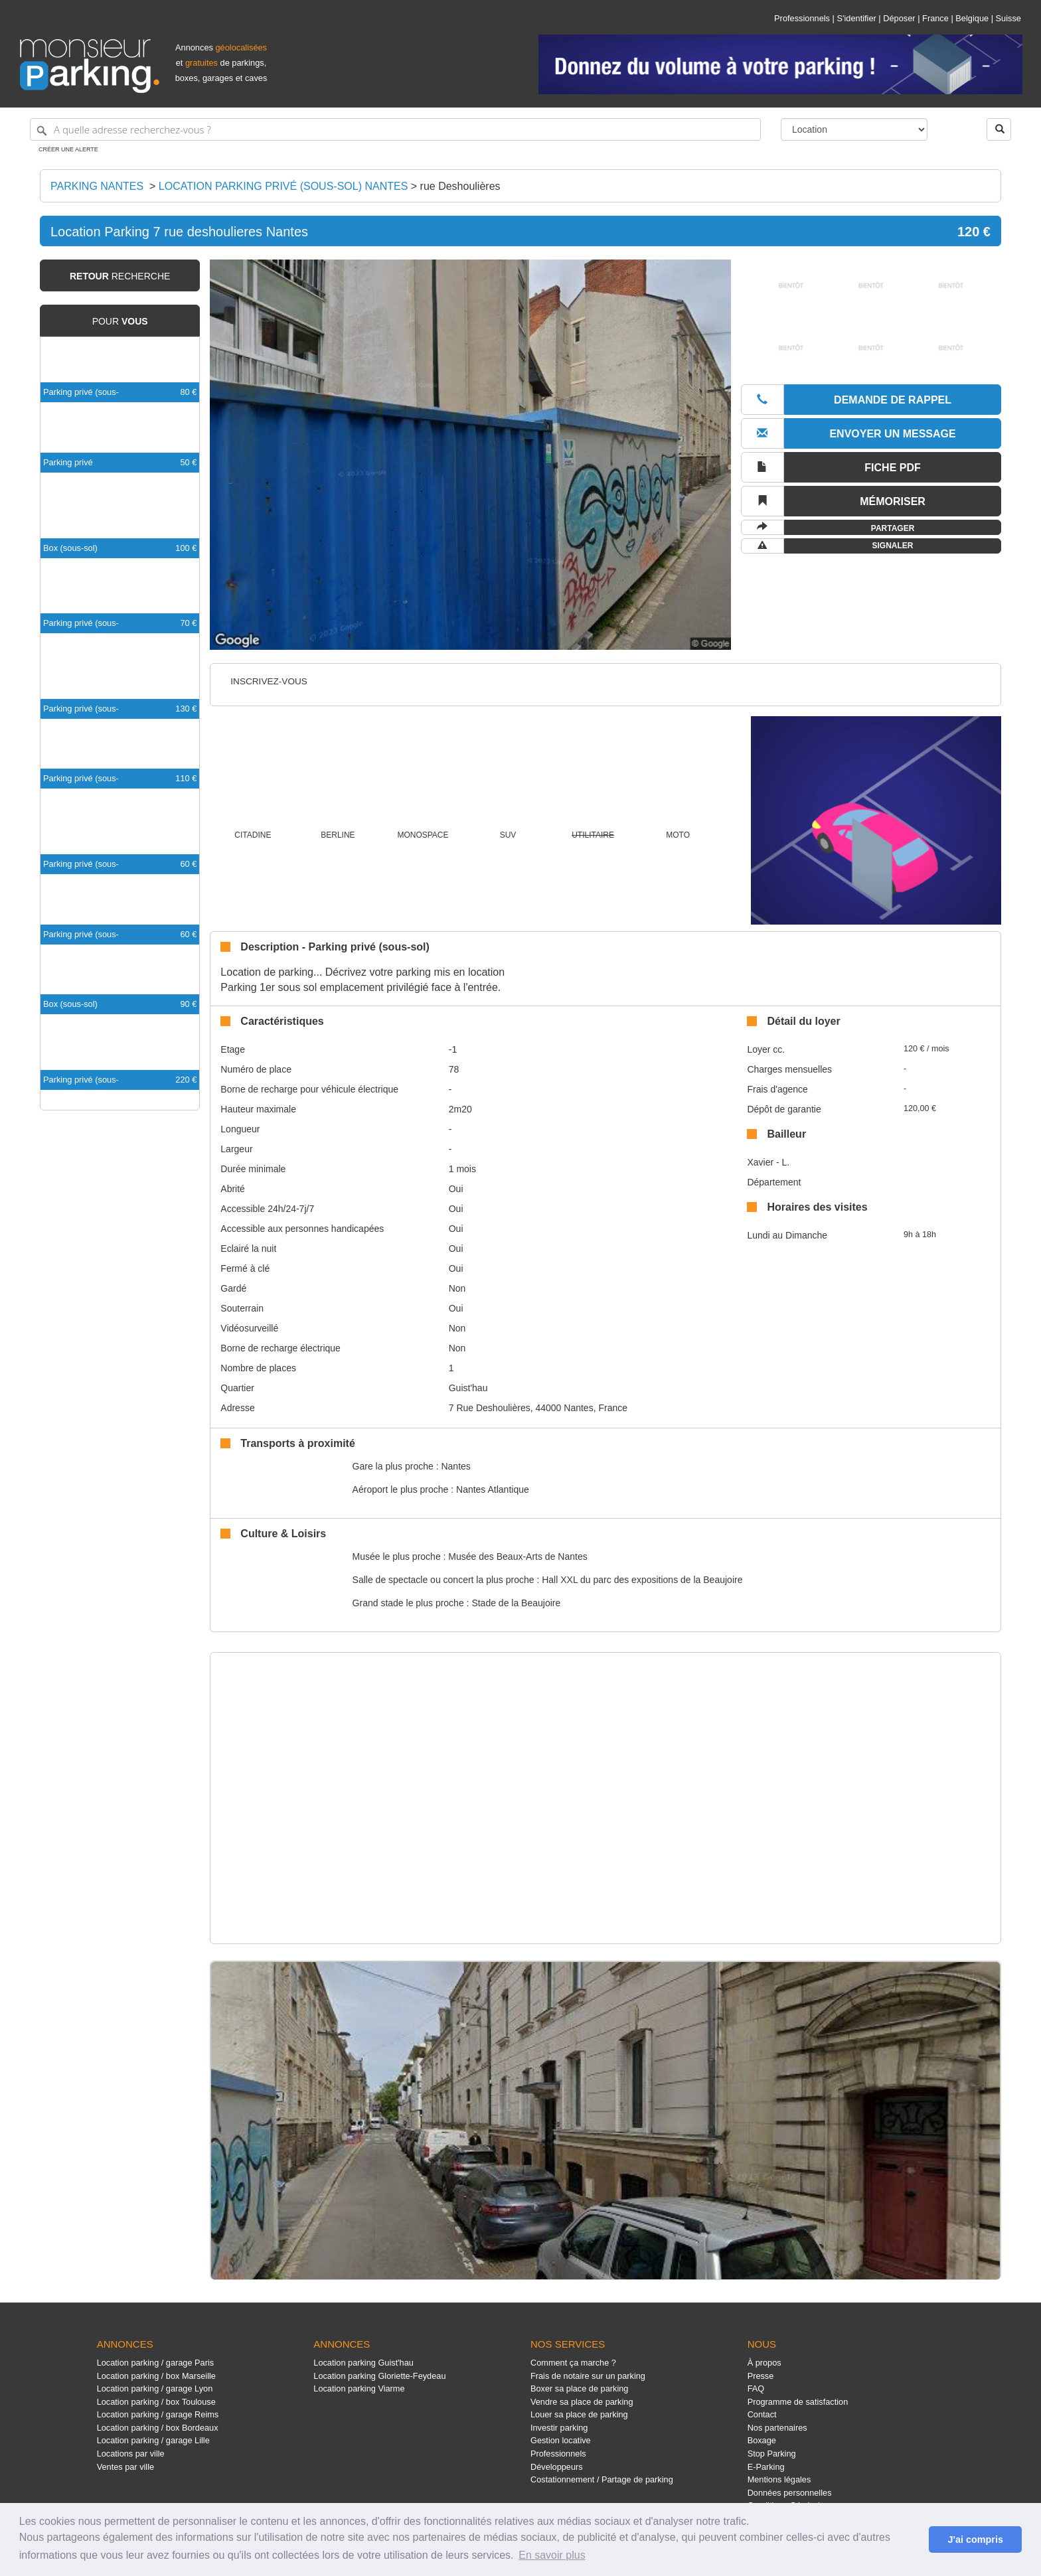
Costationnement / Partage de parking (601, 2479)
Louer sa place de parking (579, 2414)
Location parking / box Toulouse (156, 2402)
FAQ (756, 2388)
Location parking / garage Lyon (155, 2388)
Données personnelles (790, 2493)
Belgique (972, 18)
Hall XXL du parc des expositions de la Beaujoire (642, 1579)
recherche (120, 276)
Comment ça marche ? (573, 2363)
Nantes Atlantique (492, 1489)
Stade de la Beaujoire (515, 1603)
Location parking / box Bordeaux (157, 2428)
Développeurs (556, 2467)
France (935, 18)
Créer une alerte (68, 149)
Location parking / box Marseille (156, 2376)
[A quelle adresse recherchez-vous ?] (395, 129)
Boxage (762, 2440)
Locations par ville (131, 2454)
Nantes (455, 1466)
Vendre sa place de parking (581, 2402)
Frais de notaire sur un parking (587, 2376)
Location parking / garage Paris (155, 2363)
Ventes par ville (125, 2467)
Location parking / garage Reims (158, 2414)
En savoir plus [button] (552, 2555)
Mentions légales (779, 2479)
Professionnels (802, 18)
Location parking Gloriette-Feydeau (379, 2376)
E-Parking (766, 2467)
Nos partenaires (777, 2428)
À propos (764, 2363)
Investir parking (559, 2428)
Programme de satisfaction (798, 2402)
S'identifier (856, 18)
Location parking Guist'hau (363, 2363)
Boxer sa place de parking (579, 2388)
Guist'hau (468, 1388)
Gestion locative (560, 2440)
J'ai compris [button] (974, 2539)
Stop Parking (772, 2454)
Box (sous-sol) (70, 548)
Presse (761, 2376)
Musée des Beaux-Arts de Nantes (517, 1556)
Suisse (1008, 18)
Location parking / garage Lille (153, 2440)
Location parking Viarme (358, 2388)
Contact (762, 2414)
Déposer (899, 18)
